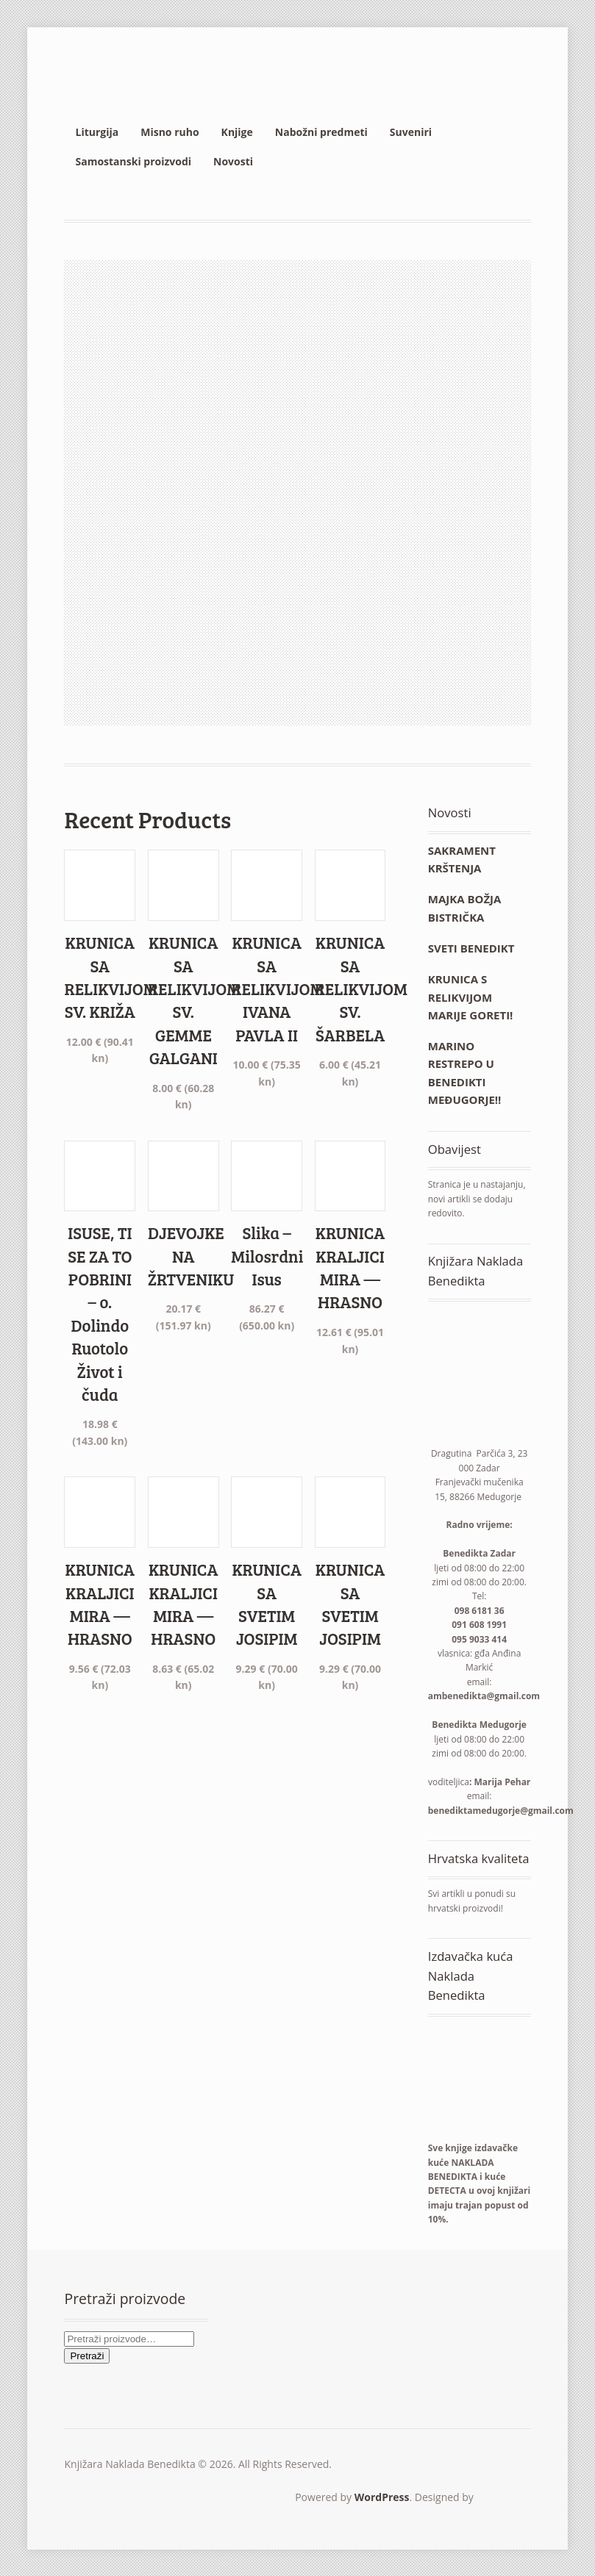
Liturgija (96, 132)
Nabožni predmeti (321, 132)
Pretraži (87, 2355)
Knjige (237, 132)
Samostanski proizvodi (133, 161)
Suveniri (411, 132)
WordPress (382, 2497)
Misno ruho (169, 132)
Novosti (233, 161)
